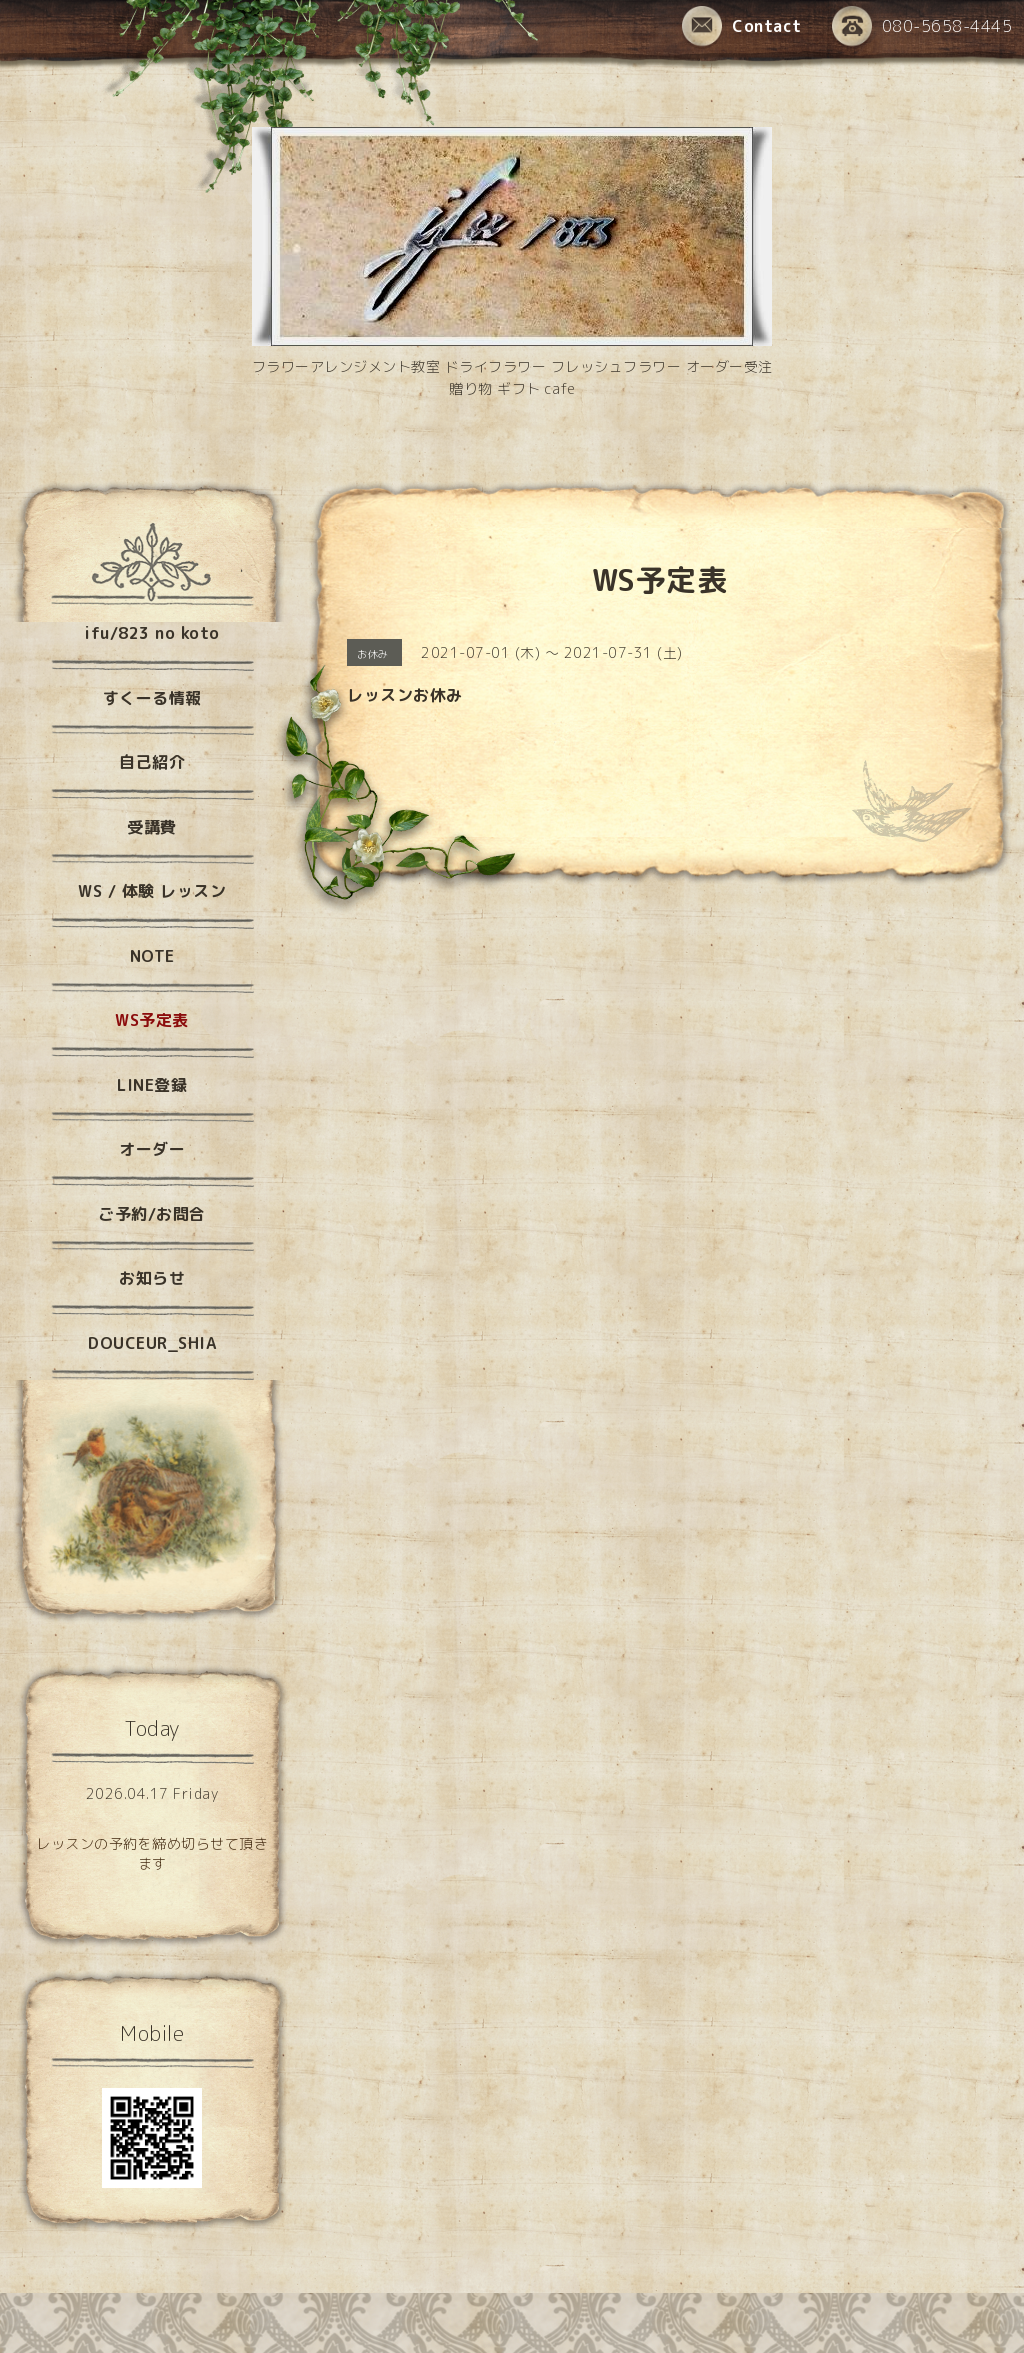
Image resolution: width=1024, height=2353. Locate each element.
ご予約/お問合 (152, 1214)
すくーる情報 (152, 698)
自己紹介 (152, 762)
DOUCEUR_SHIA (152, 1343)
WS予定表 (152, 1020)
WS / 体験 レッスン (152, 891)
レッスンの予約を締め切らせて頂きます (152, 1853)
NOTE (152, 956)
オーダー (152, 1149)
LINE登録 (152, 1085)
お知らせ (152, 1278)
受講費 (152, 827)
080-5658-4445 (922, 27)
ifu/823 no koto (152, 633)
